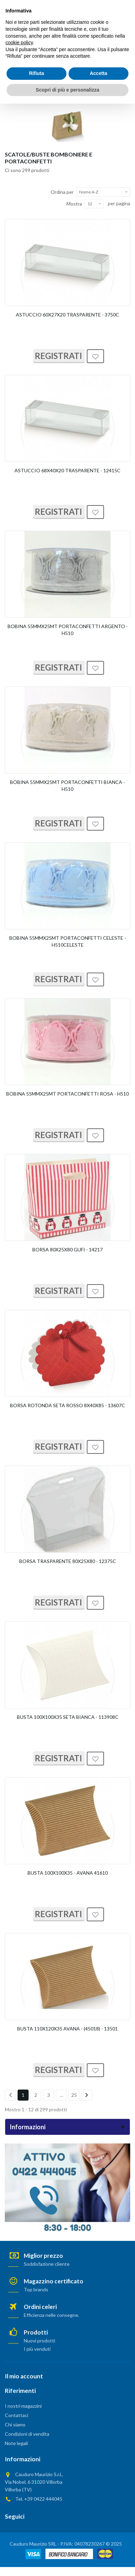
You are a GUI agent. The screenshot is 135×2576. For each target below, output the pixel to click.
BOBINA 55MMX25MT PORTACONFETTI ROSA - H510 (67, 1094)
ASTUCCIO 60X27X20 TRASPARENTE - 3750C (67, 315)
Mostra (74, 204)
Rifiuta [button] (36, 2545)
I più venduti (37, 2349)
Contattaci (16, 2415)
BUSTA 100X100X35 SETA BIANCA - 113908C (67, 1717)
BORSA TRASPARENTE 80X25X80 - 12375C (67, 1561)
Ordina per (62, 192)
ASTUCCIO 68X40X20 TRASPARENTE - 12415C (67, 470)
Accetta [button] (98, 2545)
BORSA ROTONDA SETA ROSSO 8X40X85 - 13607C (67, 1405)
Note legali (16, 2443)
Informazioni (27, 2127)
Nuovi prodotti (39, 2340)
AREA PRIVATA (67, 6)
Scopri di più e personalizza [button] (67, 2562)
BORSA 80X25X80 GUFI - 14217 (67, 1249)
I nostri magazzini (23, 2406)
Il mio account (24, 2376)
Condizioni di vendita (27, 2434)
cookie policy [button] (19, 2515)
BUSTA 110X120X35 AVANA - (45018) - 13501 (67, 2029)
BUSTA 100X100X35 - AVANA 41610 (68, 1873)
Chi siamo (15, 2424)
